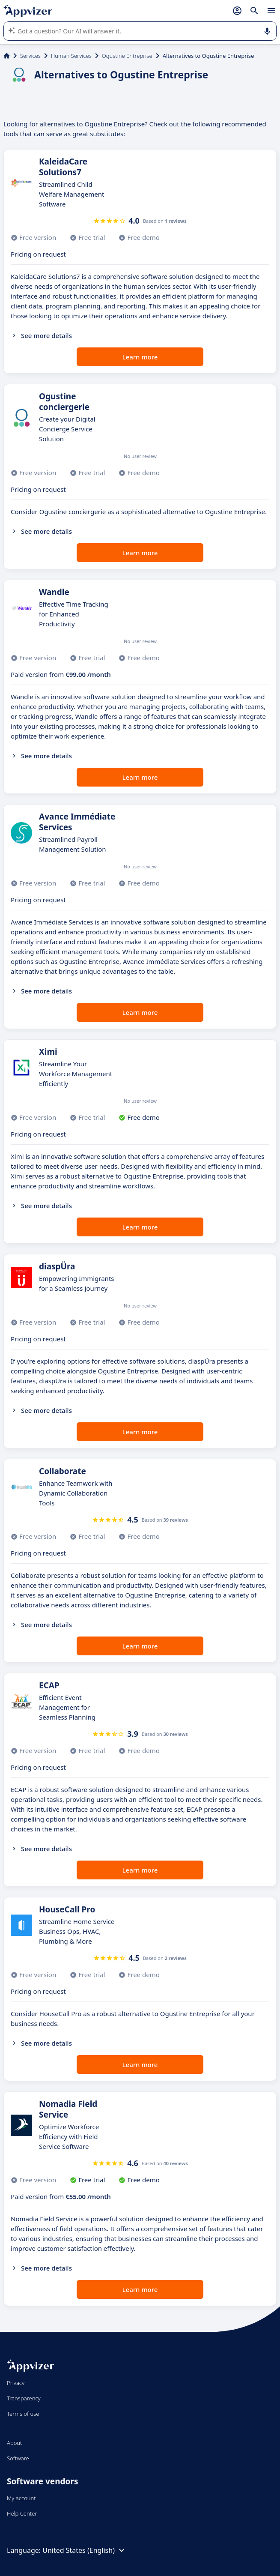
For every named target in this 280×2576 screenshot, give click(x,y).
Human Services (71, 56)
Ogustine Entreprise (127, 56)
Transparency (24, 2398)
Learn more (140, 357)
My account (21, 2498)
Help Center (22, 2513)
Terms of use (23, 2413)
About (14, 2443)
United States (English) (84, 2550)
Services (30, 56)
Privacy (15, 2383)
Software (18, 2458)
